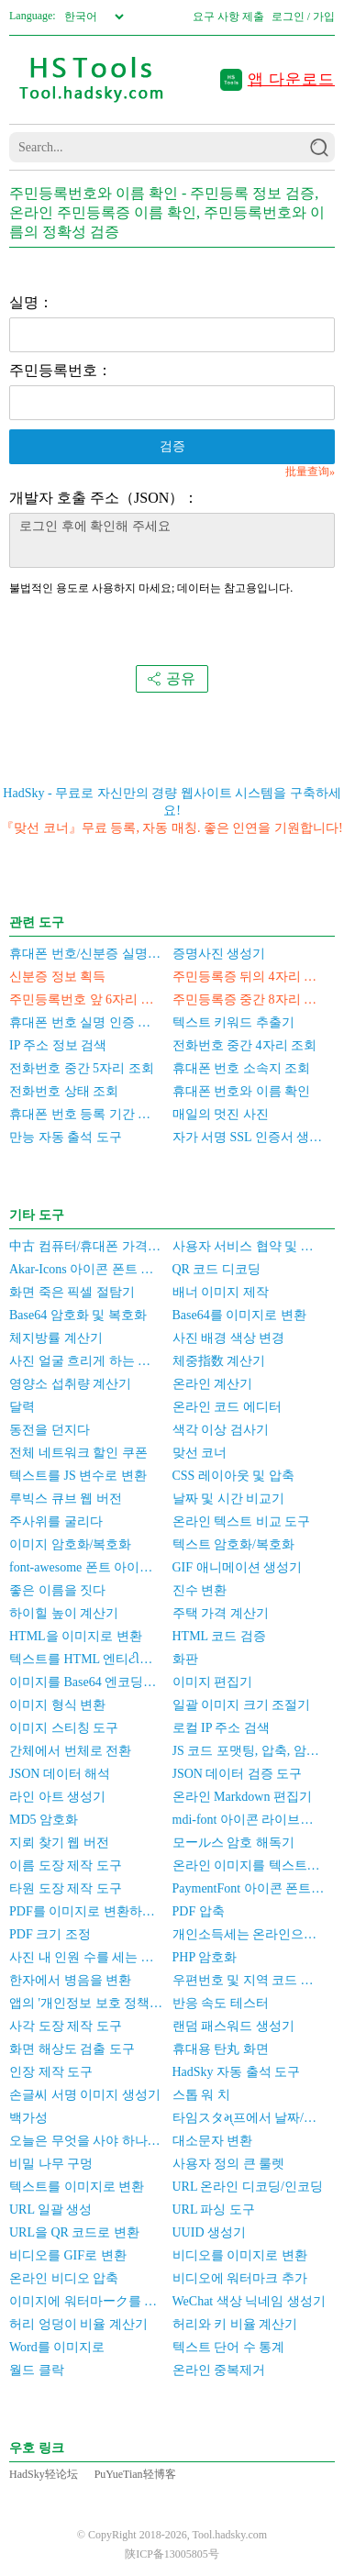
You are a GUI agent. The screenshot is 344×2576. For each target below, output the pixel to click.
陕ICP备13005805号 (172, 2554)
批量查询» (310, 471)
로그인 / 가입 (303, 16)
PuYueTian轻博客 (135, 2474)
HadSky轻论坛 (43, 2474)
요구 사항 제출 (228, 16)
